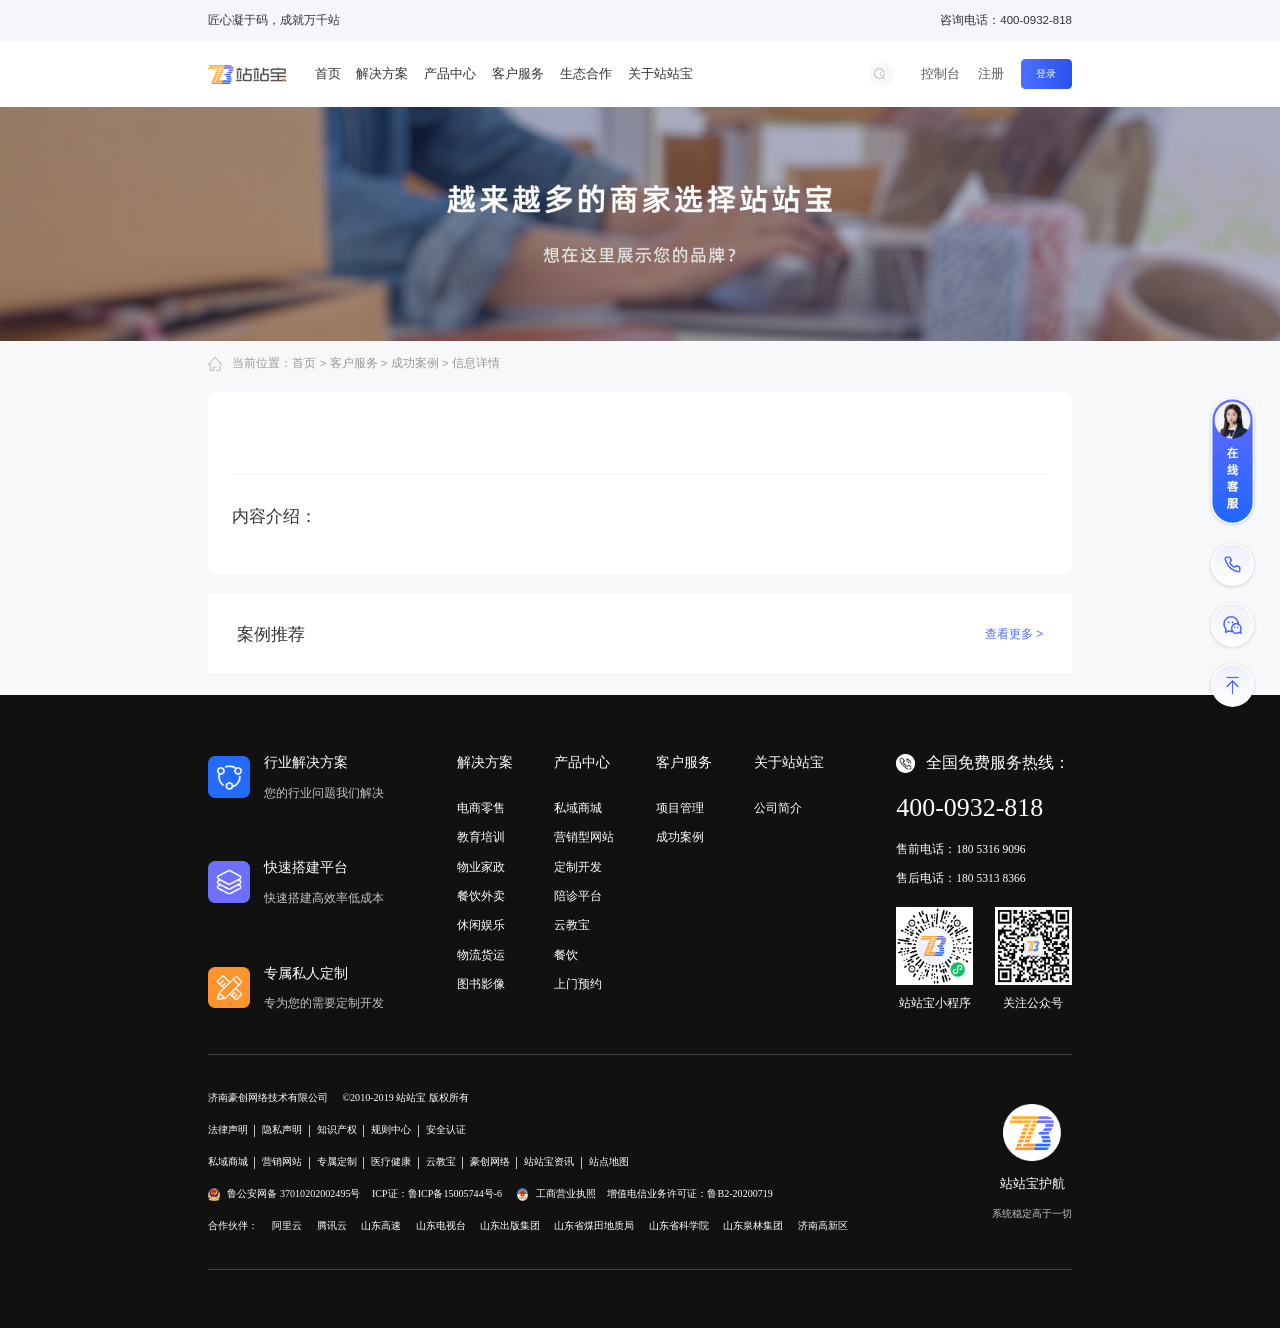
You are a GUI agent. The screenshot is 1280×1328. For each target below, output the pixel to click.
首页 (328, 73)
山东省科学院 (679, 1225)
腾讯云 (332, 1225)
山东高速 (381, 1225)
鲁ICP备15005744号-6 (455, 1193)
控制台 (940, 73)
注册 (991, 73)
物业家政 (481, 867)
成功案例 (680, 837)
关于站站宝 (660, 73)
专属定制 (337, 1161)
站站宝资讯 (549, 1161)
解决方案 (382, 73)
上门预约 (578, 984)
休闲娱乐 (481, 925)
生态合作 (586, 73)
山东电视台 (441, 1225)
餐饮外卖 (481, 896)
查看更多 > (1014, 634)
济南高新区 (823, 1225)
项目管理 (680, 808)
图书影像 (481, 984)
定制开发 (578, 867)
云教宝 (572, 925)
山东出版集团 (510, 1225)
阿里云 (287, 1225)
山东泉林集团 (753, 1225)
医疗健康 (391, 1161)
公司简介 (778, 808)
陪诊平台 (578, 896)
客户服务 (518, 73)
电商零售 (481, 808)
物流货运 (481, 955)
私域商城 (578, 808)
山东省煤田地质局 (594, 1225)
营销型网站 (584, 837)
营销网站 (282, 1161)
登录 (1046, 73)
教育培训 (481, 837)
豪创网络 (490, 1161)
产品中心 (450, 73)
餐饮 (566, 955)
